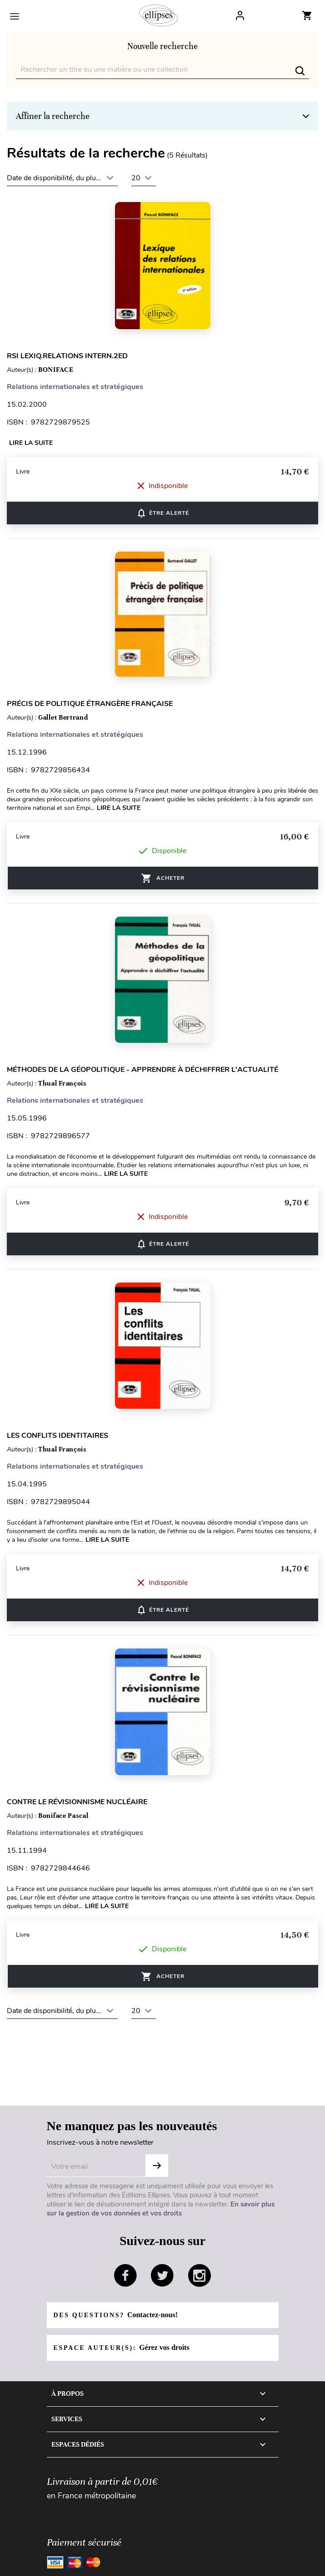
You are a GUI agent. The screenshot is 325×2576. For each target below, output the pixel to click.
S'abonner (156, 2165)
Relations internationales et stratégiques (75, 387)
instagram (199, 2275)
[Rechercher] (162, 69)
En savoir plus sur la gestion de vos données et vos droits (161, 2209)
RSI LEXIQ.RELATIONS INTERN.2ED (67, 356)
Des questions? (116, 2315)
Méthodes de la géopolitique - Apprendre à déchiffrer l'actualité (142, 1070)
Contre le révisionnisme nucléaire (77, 1802)
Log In (240, 15)
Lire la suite (31, 443)
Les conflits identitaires (57, 1436)
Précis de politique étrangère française (90, 704)
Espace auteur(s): (122, 2347)
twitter (162, 2275)
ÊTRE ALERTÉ (162, 513)
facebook (125, 2275)
